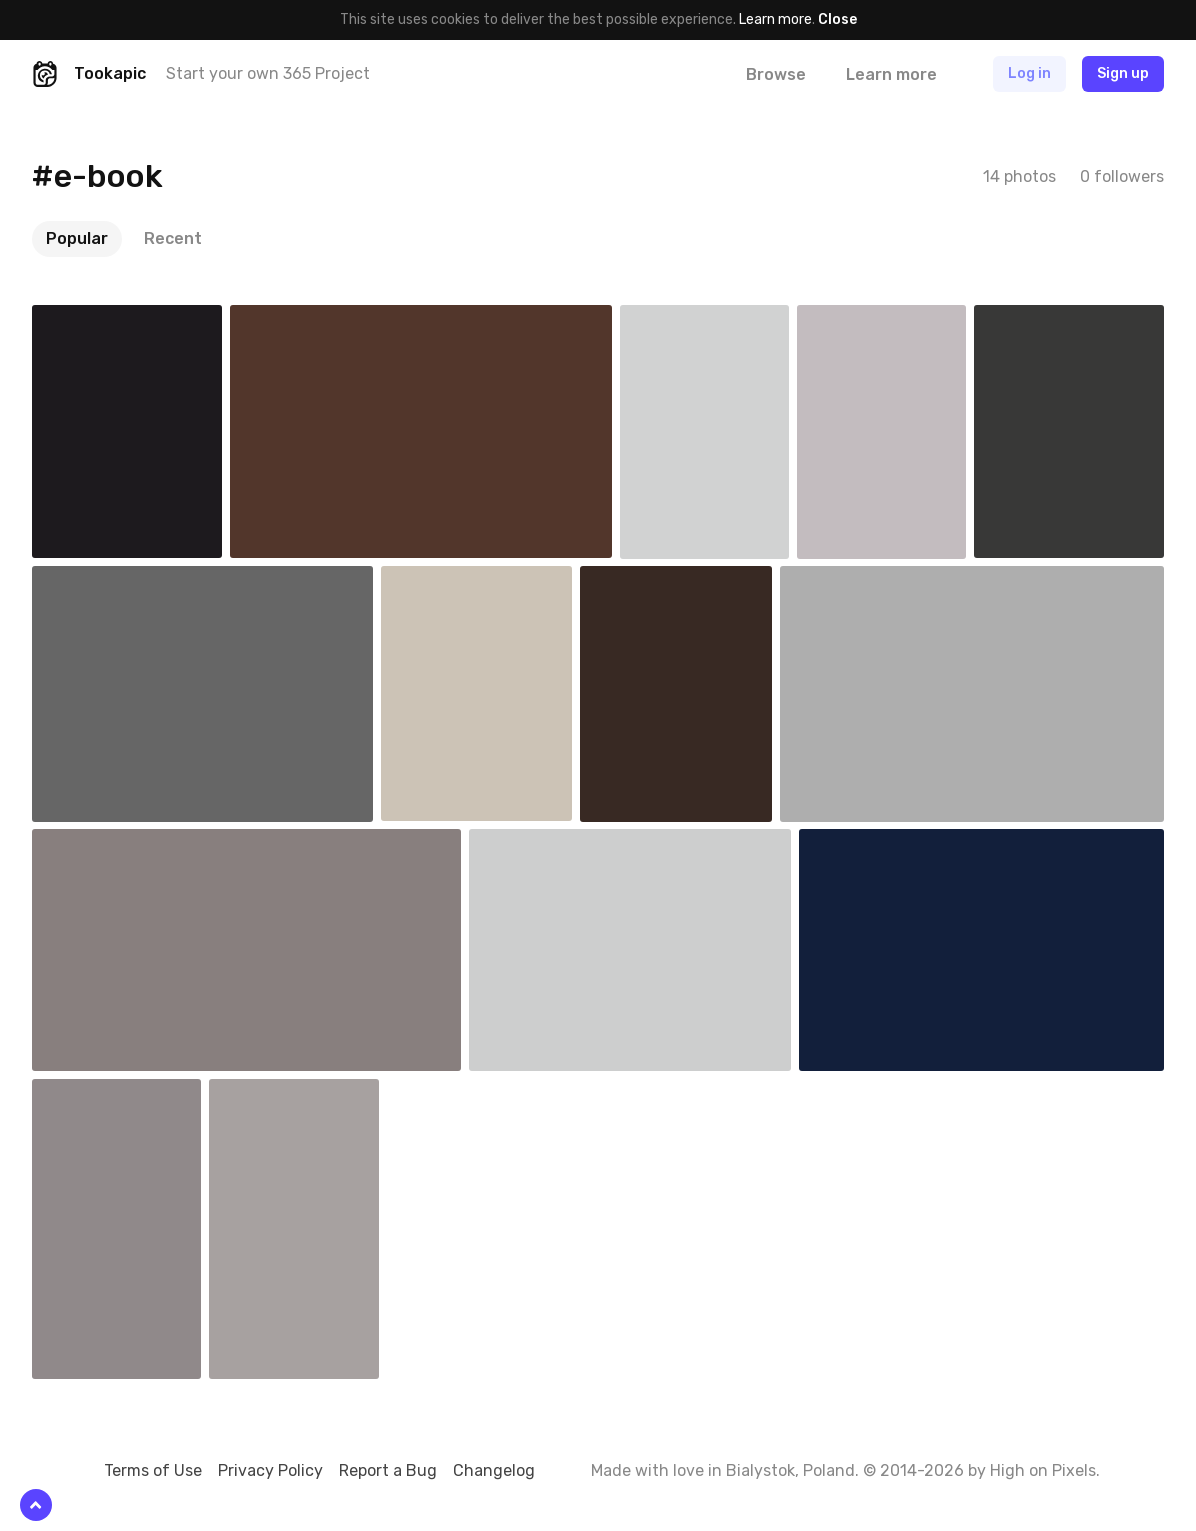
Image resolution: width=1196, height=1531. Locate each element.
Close (837, 19)
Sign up (1123, 73)
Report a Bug (388, 1470)
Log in (1029, 73)
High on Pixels (1043, 1470)
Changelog (494, 1470)
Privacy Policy (270, 1470)
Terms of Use (153, 1470)
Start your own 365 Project (268, 73)
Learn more (775, 19)
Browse (776, 74)
